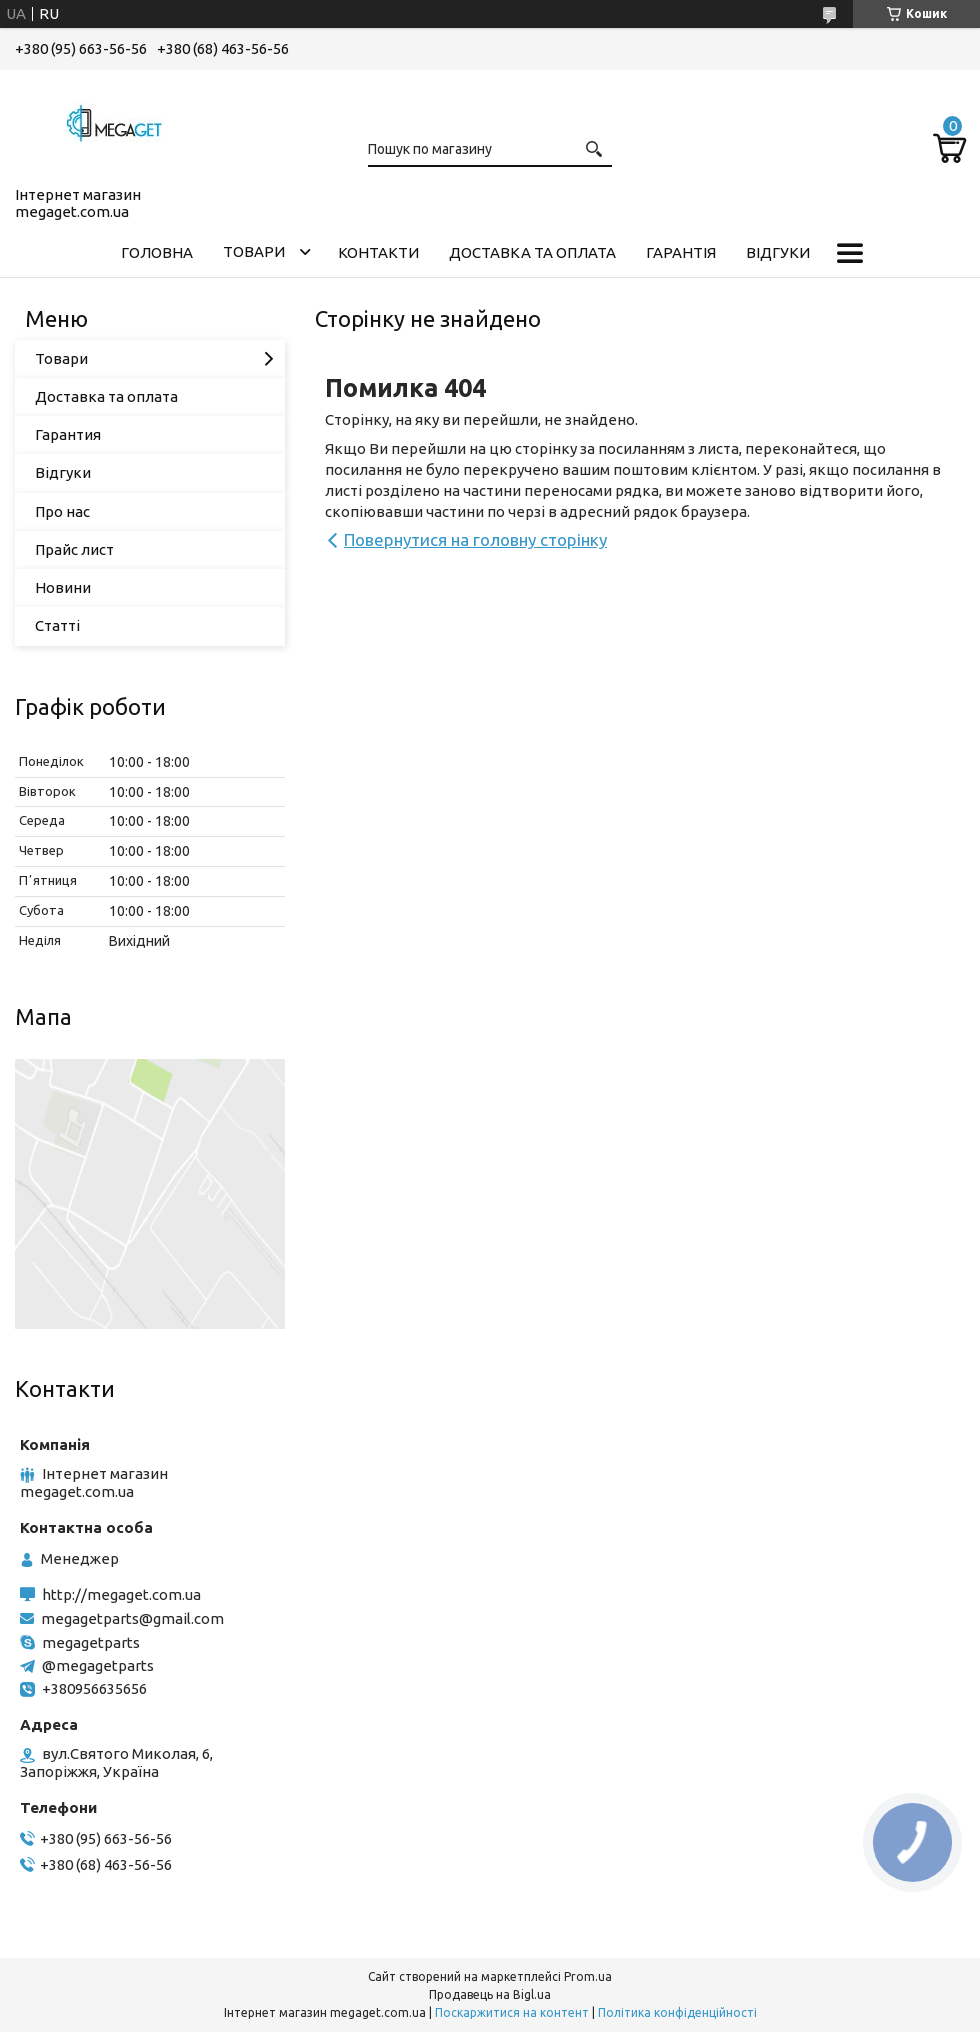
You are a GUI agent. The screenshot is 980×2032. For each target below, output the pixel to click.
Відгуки (778, 252)
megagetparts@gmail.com (132, 1618)
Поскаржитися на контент (512, 2012)
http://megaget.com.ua (121, 1594)
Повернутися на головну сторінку (475, 539)
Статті (57, 625)
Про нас (62, 511)
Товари (254, 251)
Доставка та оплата (532, 252)
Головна (157, 252)
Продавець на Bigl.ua (490, 1994)
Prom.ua (588, 1976)
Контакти (378, 252)
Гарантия (68, 434)
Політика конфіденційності (677, 2012)
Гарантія (681, 252)
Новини (63, 587)
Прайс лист (74, 549)
